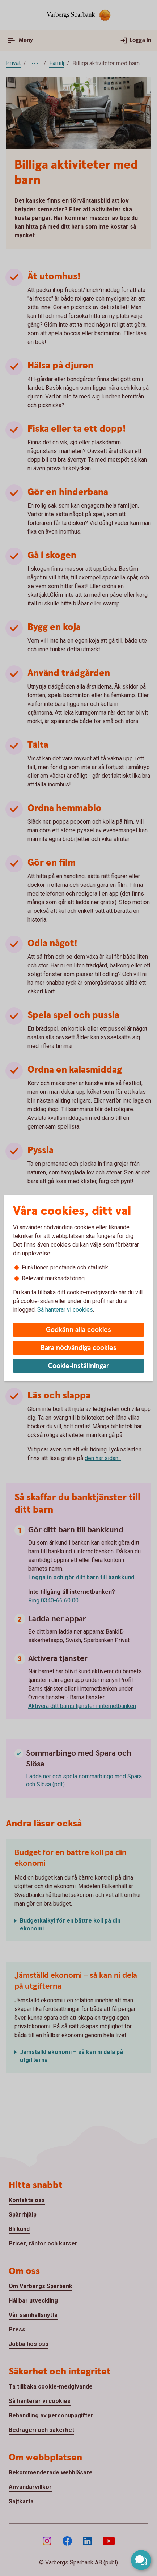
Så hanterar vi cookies (65, 1309)
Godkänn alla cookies (78, 1329)
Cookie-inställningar (78, 1366)
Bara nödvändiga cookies (78, 1347)
